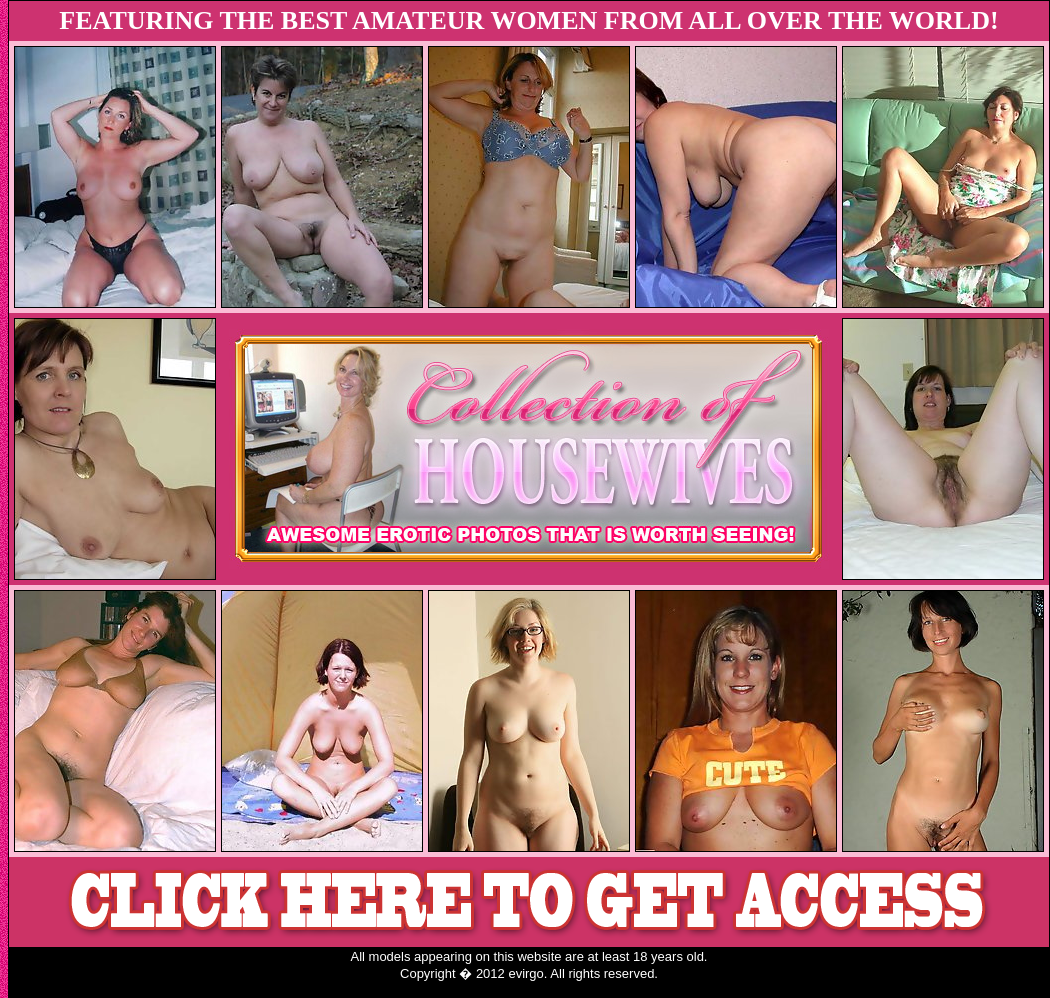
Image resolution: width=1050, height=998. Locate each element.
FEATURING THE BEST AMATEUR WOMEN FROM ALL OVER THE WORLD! (528, 20)
